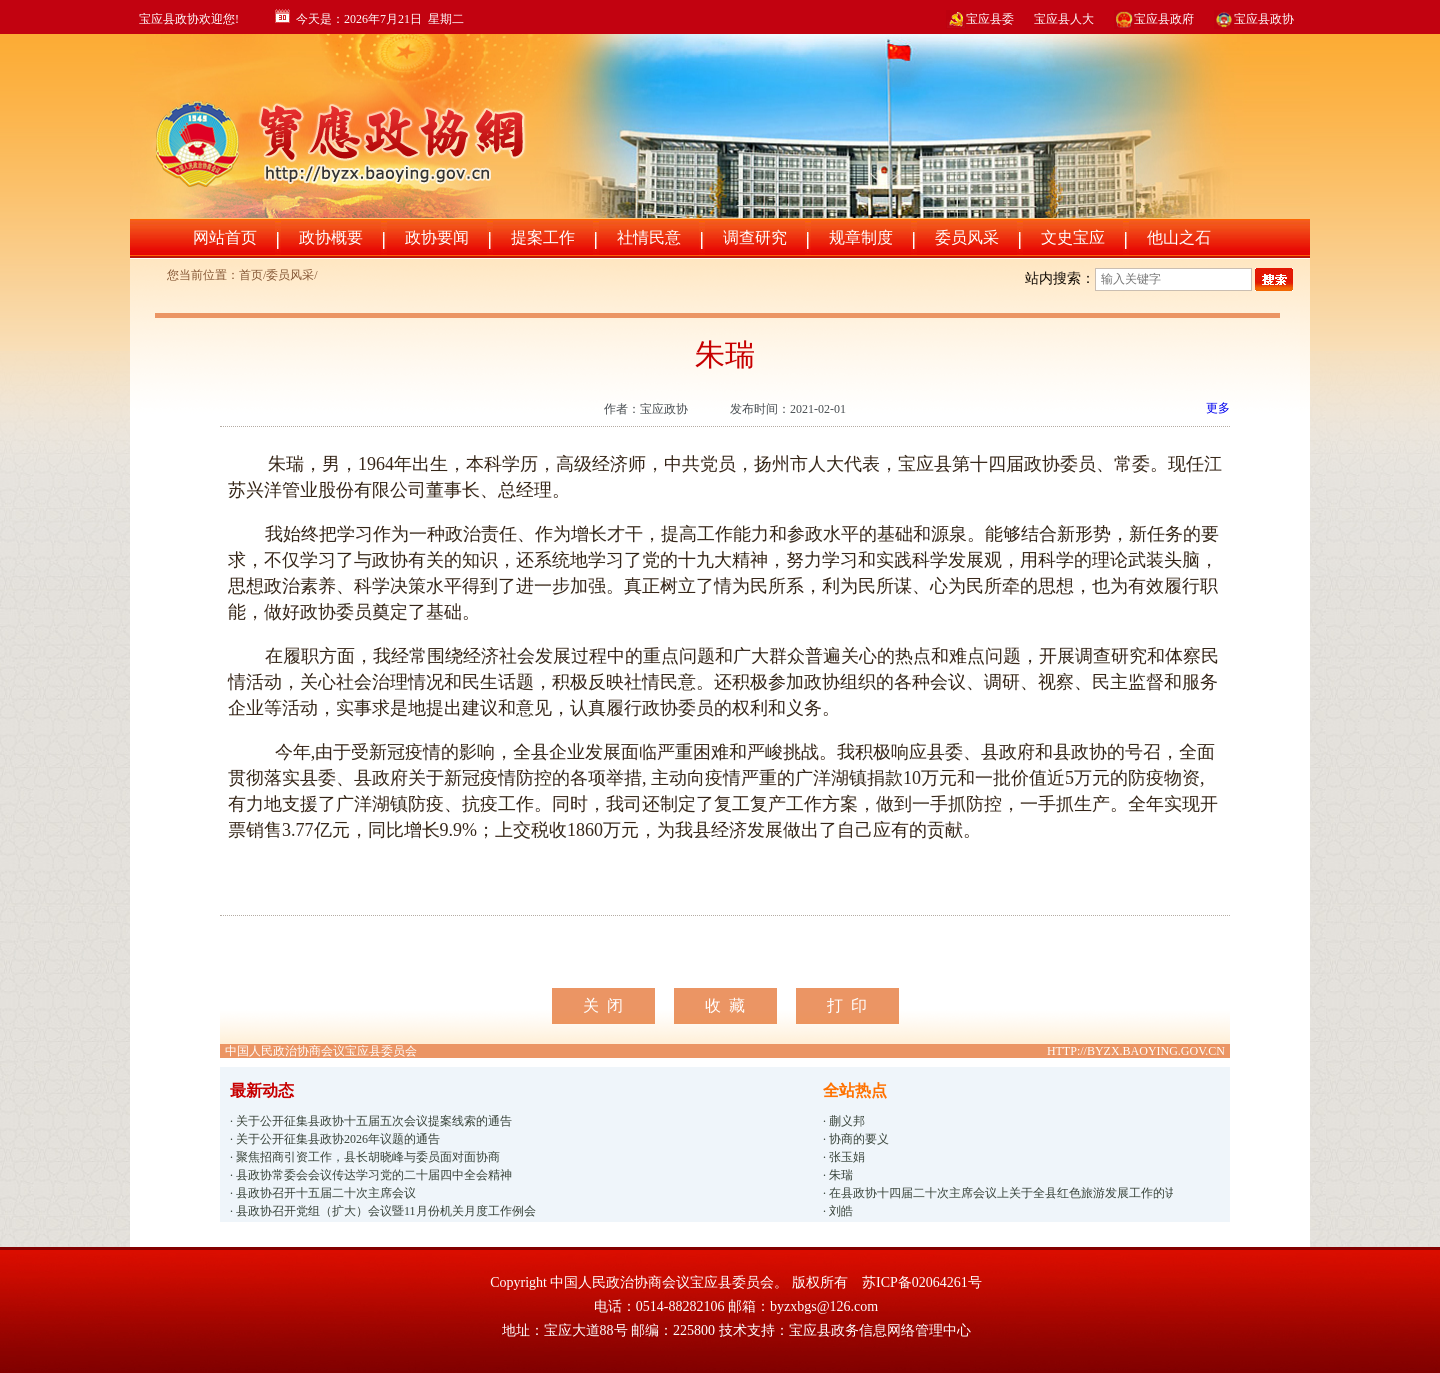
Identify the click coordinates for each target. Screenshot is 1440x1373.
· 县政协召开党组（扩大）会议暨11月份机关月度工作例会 (383, 1211)
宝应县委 (980, 19)
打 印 (847, 1005)
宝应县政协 (1254, 19)
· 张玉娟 (844, 1157)
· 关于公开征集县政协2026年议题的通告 (335, 1139)
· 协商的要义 (856, 1139)
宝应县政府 (1154, 19)
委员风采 (967, 237)
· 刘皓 (838, 1211)
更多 (1218, 408)
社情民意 (649, 237)
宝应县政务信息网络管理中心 (880, 1330)
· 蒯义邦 (844, 1121)
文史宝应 (1073, 237)
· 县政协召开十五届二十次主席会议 (323, 1193)
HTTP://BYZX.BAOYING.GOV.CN (1136, 1051)
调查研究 (755, 237)
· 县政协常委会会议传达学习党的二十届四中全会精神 (371, 1175)
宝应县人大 (1064, 19)
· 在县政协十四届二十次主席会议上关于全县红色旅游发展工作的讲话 (998, 1193)
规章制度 (861, 237)
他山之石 (1179, 237)
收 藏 (725, 1005)
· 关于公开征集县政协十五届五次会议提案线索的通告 (371, 1121)
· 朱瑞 (838, 1175)
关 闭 (603, 1005)
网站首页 (225, 237)
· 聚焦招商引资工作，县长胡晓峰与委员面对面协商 (365, 1157)
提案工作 (543, 237)
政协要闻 (437, 237)
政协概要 (331, 237)
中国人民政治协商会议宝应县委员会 (321, 1051)
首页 (251, 275)
